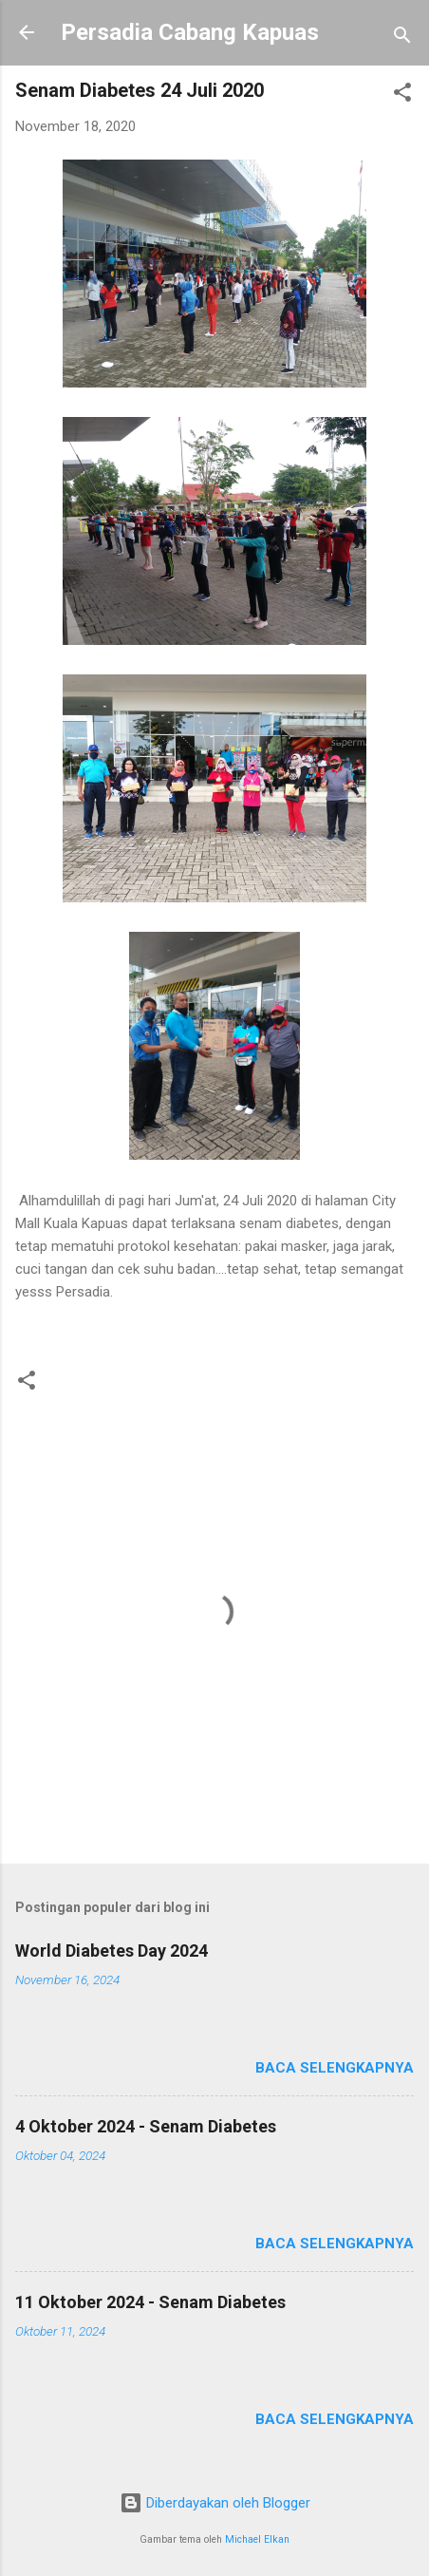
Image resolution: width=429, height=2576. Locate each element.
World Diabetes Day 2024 (111, 1950)
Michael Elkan (257, 2539)
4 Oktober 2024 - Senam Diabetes (145, 2126)
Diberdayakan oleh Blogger (215, 2502)
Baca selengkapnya (334, 2067)
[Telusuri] (402, 38)
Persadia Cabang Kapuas (190, 32)
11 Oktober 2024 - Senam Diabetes (150, 2302)
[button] (402, 95)
